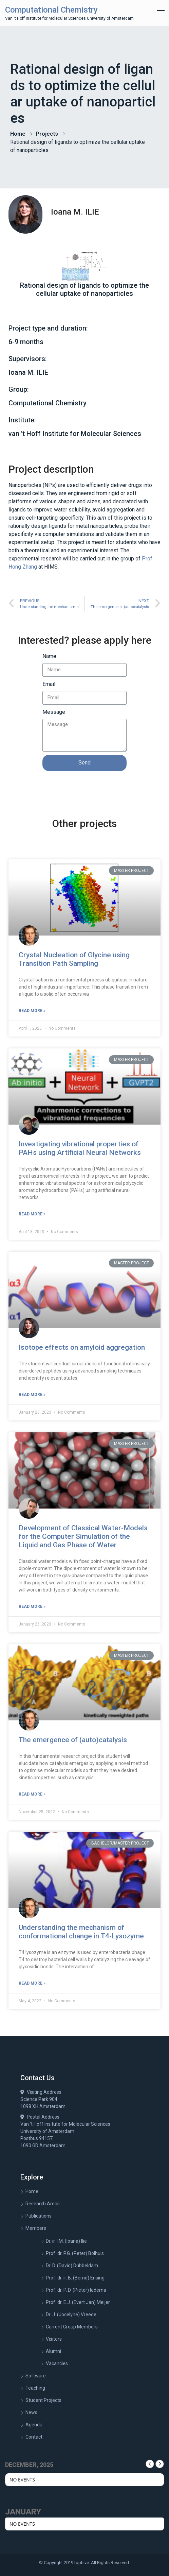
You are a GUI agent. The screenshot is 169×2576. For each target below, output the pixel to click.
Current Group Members (72, 2326)
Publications (38, 2216)
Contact (33, 2437)
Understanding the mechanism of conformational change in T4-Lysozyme (81, 1931)
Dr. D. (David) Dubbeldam (72, 2265)
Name (49, 656)
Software (35, 2375)
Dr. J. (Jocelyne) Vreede (71, 2314)
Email (48, 684)
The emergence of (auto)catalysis (73, 1740)
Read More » (32, 1010)
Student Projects (43, 2400)
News (31, 2412)
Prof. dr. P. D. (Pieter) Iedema (76, 2290)
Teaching (35, 2388)
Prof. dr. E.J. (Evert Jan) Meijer (78, 2302)
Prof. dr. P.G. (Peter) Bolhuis (75, 2253)
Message (53, 712)
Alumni (53, 2351)
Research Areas (42, 2203)
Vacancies (57, 2363)
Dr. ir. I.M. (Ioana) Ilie (66, 2241)
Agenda (33, 2424)
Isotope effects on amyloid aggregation (82, 1347)
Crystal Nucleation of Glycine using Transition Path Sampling (74, 959)
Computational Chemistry (51, 10)
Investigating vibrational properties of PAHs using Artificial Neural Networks (80, 1148)
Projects (47, 134)
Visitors (54, 2339)
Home (17, 134)
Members (35, 2228)
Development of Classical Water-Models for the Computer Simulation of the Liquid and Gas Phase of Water (83, 1536)
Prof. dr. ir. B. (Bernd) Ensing (75, 2277)
